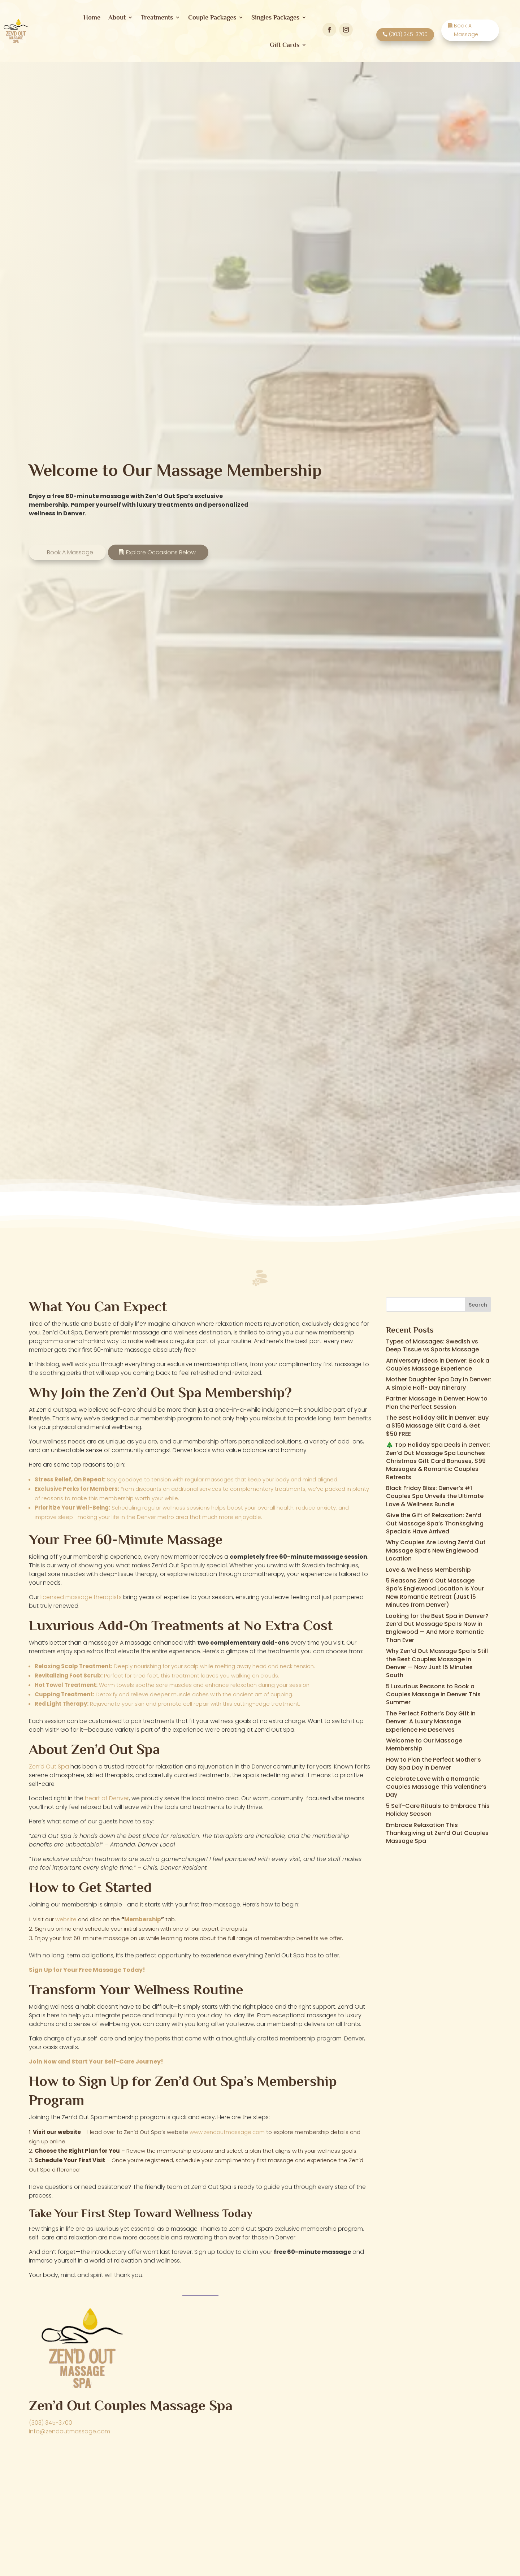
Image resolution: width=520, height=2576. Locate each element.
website (66, 1914)
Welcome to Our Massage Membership (424, 1739)
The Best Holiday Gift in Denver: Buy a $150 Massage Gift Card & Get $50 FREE (437, 1420)
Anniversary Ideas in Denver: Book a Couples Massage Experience (437, 1359)
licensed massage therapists (81, 1592)
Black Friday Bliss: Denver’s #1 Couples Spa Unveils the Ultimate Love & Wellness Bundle (435, 1491)
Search (478, 1299)
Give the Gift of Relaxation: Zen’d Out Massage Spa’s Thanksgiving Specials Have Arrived (435, 1518)
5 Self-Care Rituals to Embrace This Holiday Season (438, 1805)
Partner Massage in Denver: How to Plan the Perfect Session (437, 1397)
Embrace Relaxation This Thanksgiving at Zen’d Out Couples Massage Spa (437, 1827)
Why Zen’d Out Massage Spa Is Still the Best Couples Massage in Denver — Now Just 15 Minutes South (437, 1658)
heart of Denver (107, 1793)
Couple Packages (212, 17)
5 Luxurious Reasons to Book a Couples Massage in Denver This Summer (433, 1689)
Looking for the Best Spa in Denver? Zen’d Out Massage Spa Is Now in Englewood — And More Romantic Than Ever (437, 1622)
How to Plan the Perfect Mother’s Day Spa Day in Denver (433, 1758)
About (117, 17)
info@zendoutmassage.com (69, 2426)
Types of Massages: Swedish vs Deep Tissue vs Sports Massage (432, 1340)
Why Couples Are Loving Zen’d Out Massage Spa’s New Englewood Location (436, 1545)
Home (91, 17)
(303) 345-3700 (50, 2417)
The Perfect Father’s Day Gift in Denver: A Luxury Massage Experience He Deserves (431, 1716)
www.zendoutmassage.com (227, 2127)
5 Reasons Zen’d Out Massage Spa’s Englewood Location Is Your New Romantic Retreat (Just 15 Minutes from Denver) (435, 1587)
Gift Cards (284, 44)
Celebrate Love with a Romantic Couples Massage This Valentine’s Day (436, 1781)
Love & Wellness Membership (428, 1564)
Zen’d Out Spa (49, 1761)
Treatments (157, 17)
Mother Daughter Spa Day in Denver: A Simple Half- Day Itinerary (438, 1378)
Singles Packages (275, 17)
